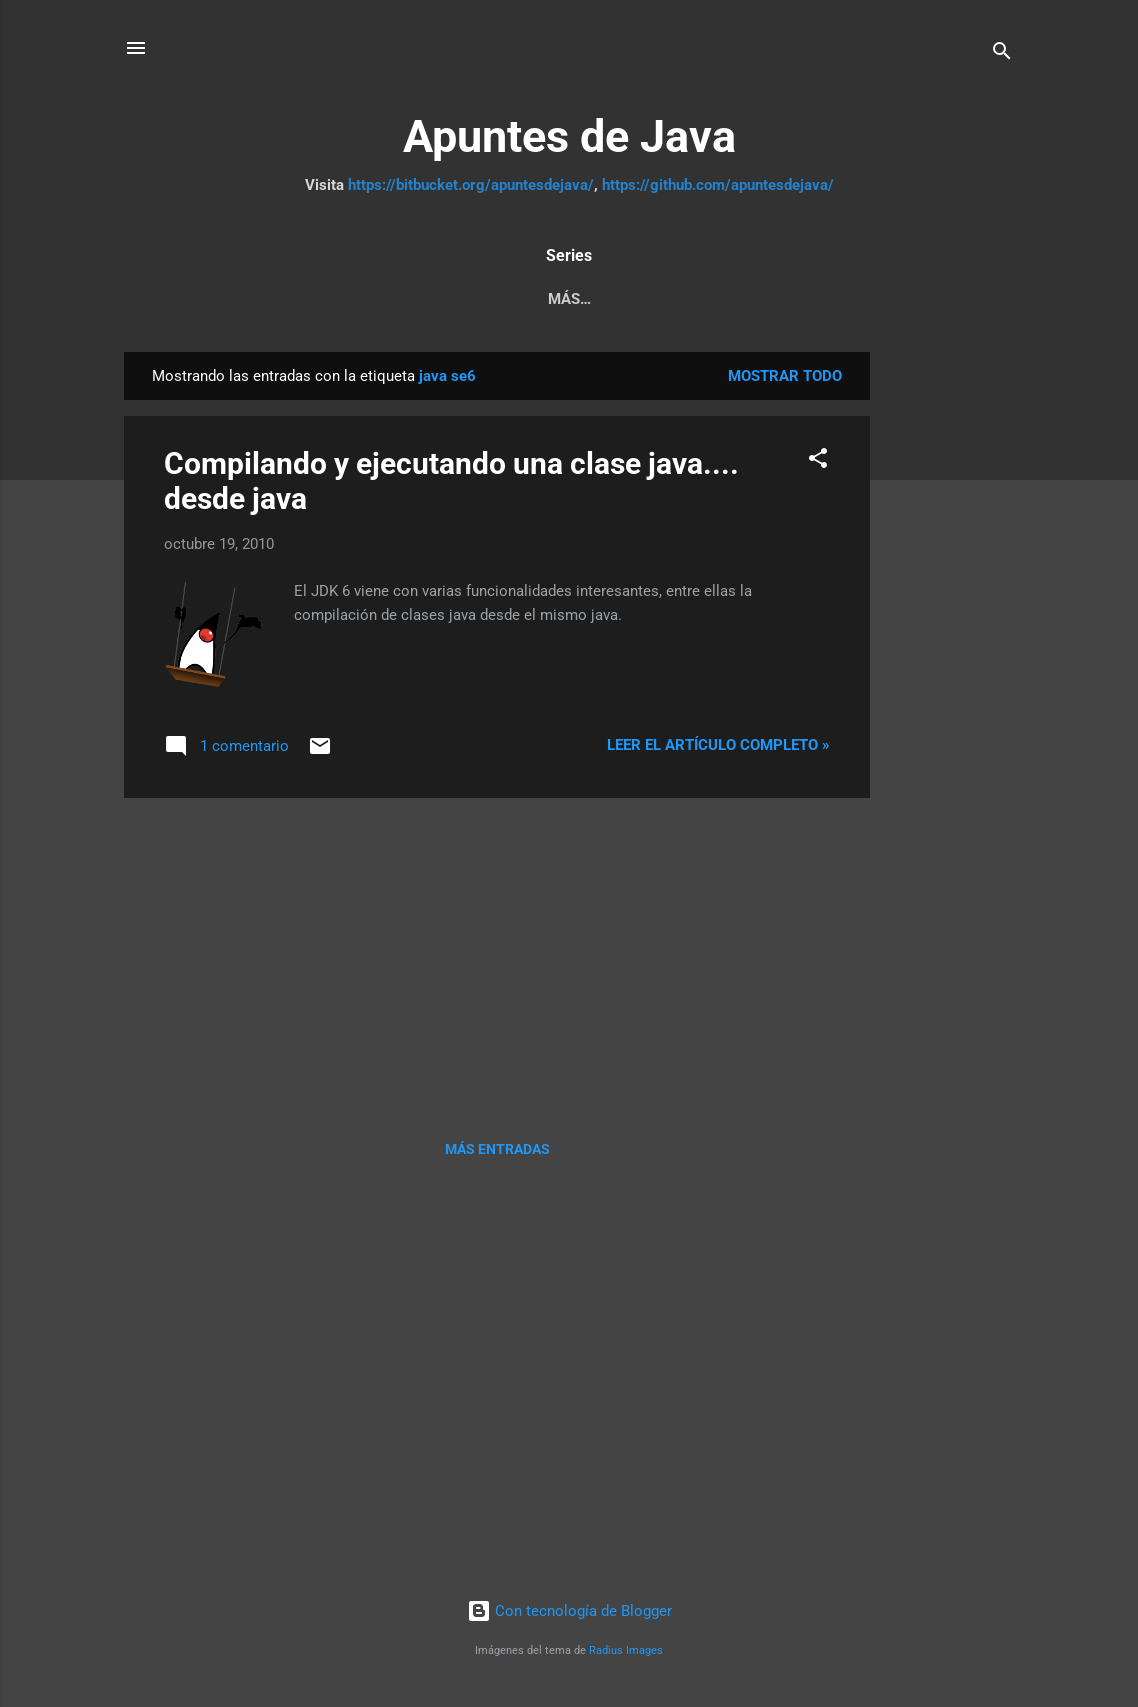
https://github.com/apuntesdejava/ (718, 185)
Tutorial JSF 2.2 (828, 299)
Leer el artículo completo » (718, 749)
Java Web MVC (676, 299)
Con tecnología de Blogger (569, 1615)
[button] (818, 465)
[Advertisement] (950, 656)
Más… (948, 299)
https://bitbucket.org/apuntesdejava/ (471, 185)
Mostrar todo (785, 380)
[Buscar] (1002, 54)
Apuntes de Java (569, 136)
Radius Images (626, 1654)
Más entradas (497, 1153)
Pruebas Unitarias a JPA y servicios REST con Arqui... (377, 299)
